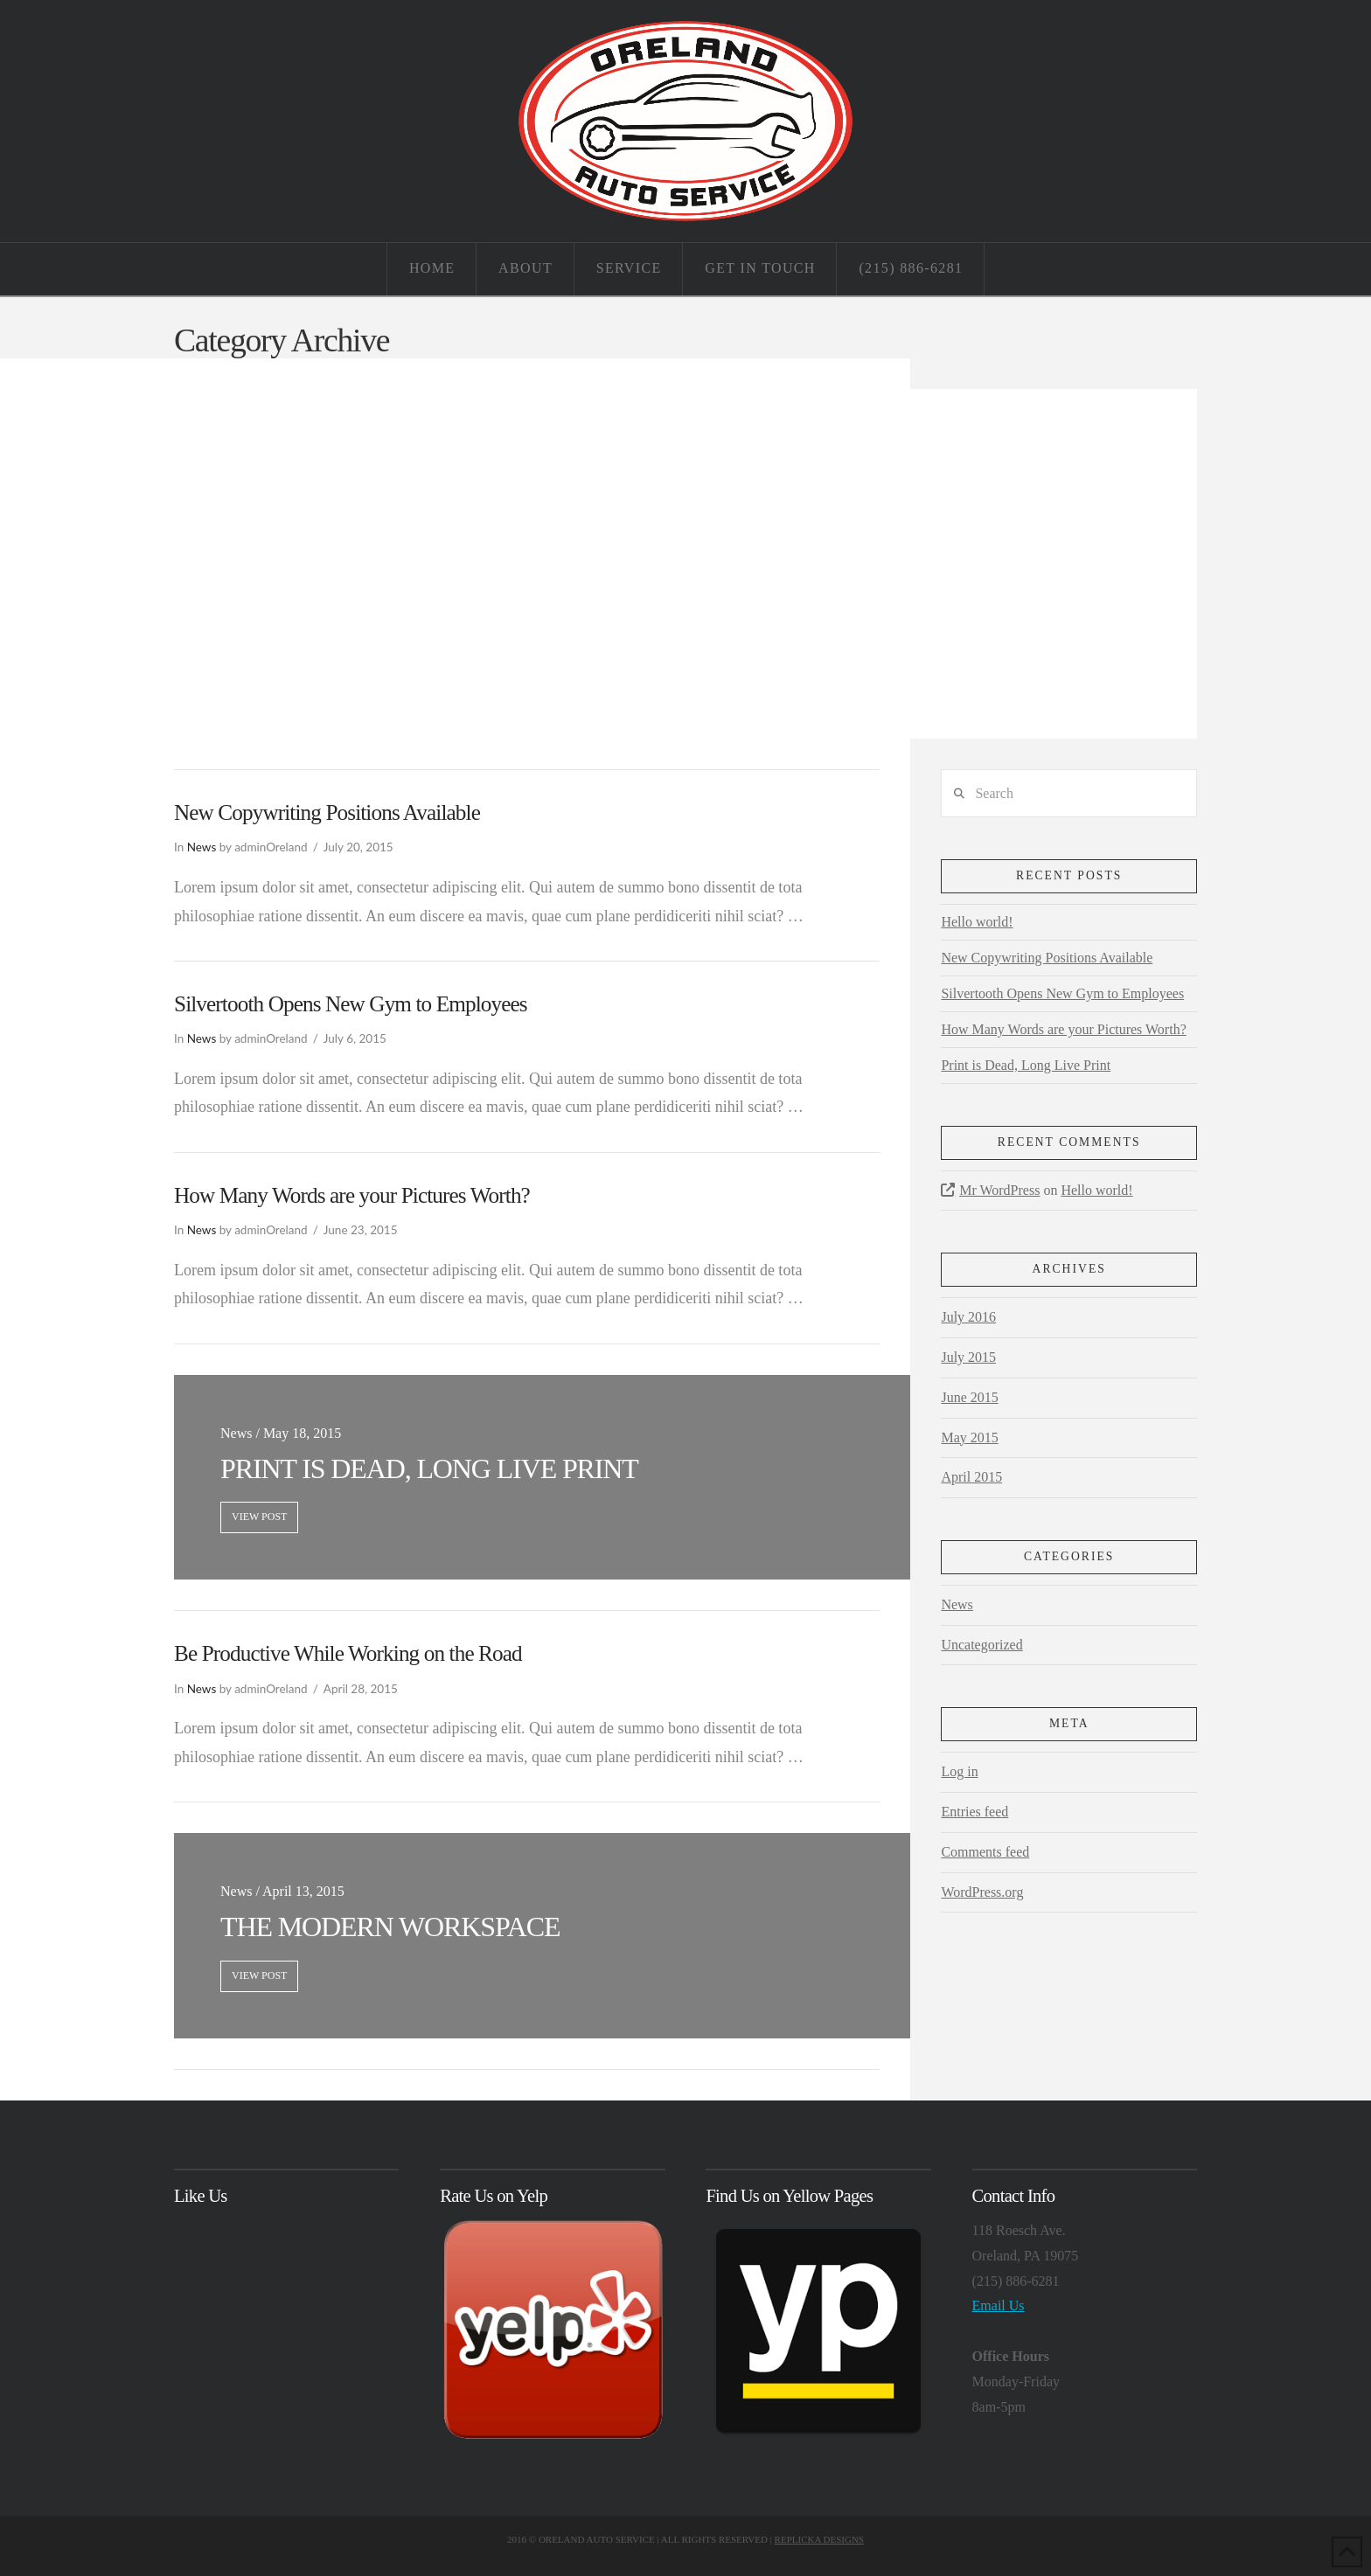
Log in (959, 1771)
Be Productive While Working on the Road (348, 1653)
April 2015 (971, 1476)
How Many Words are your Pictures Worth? (352, 1195)
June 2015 (969, 1397)
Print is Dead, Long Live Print (1025, 1065)
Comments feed (985, 1851)
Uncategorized (981, 1644)
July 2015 (968, 1357)
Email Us (998, 2305)
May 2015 (969, 1437)
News (202, 847)
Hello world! (977, 921)
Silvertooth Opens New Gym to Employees (350, 1004)
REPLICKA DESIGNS (819, 2539)
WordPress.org (982, 1892)
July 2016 (968, 1316)
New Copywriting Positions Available (327, 812)
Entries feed (974, 1811)
